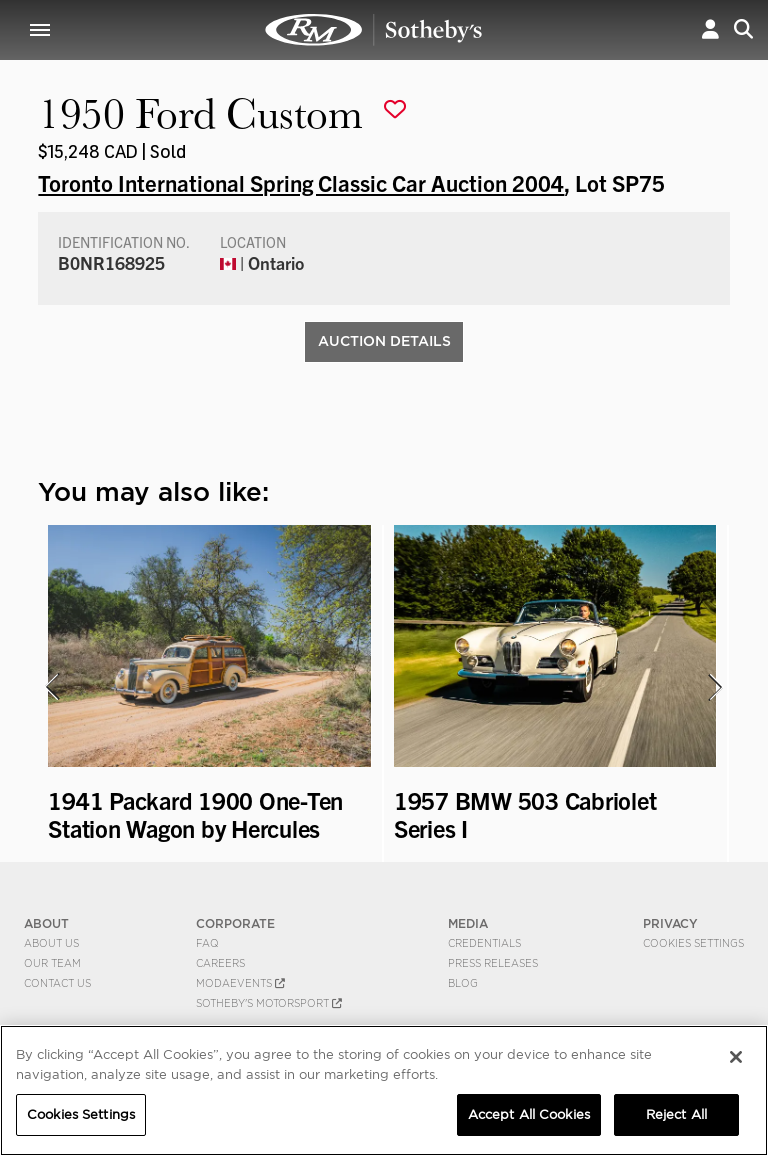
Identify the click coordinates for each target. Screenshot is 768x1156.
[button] (710, 29)
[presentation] (51, 687)
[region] (384, 1090)
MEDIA (468, 923)
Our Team (52, 963)
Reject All (676, 1114)
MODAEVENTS (240, 983)
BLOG (463, 983)
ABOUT (46, 923)
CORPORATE (235, 923)
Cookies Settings (693, 943)
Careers (220, 963)
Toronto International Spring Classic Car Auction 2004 (301, 182)
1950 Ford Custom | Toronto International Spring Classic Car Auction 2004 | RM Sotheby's (374, 30)
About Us (51, 943)
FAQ (207, 943)
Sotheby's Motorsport (269, 1003)
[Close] (736, 1057)
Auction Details (384, 341)
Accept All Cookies (529, 1114)
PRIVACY (670, 923)
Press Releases (493, 963)
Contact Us (57, 983)
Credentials (484, 943)
